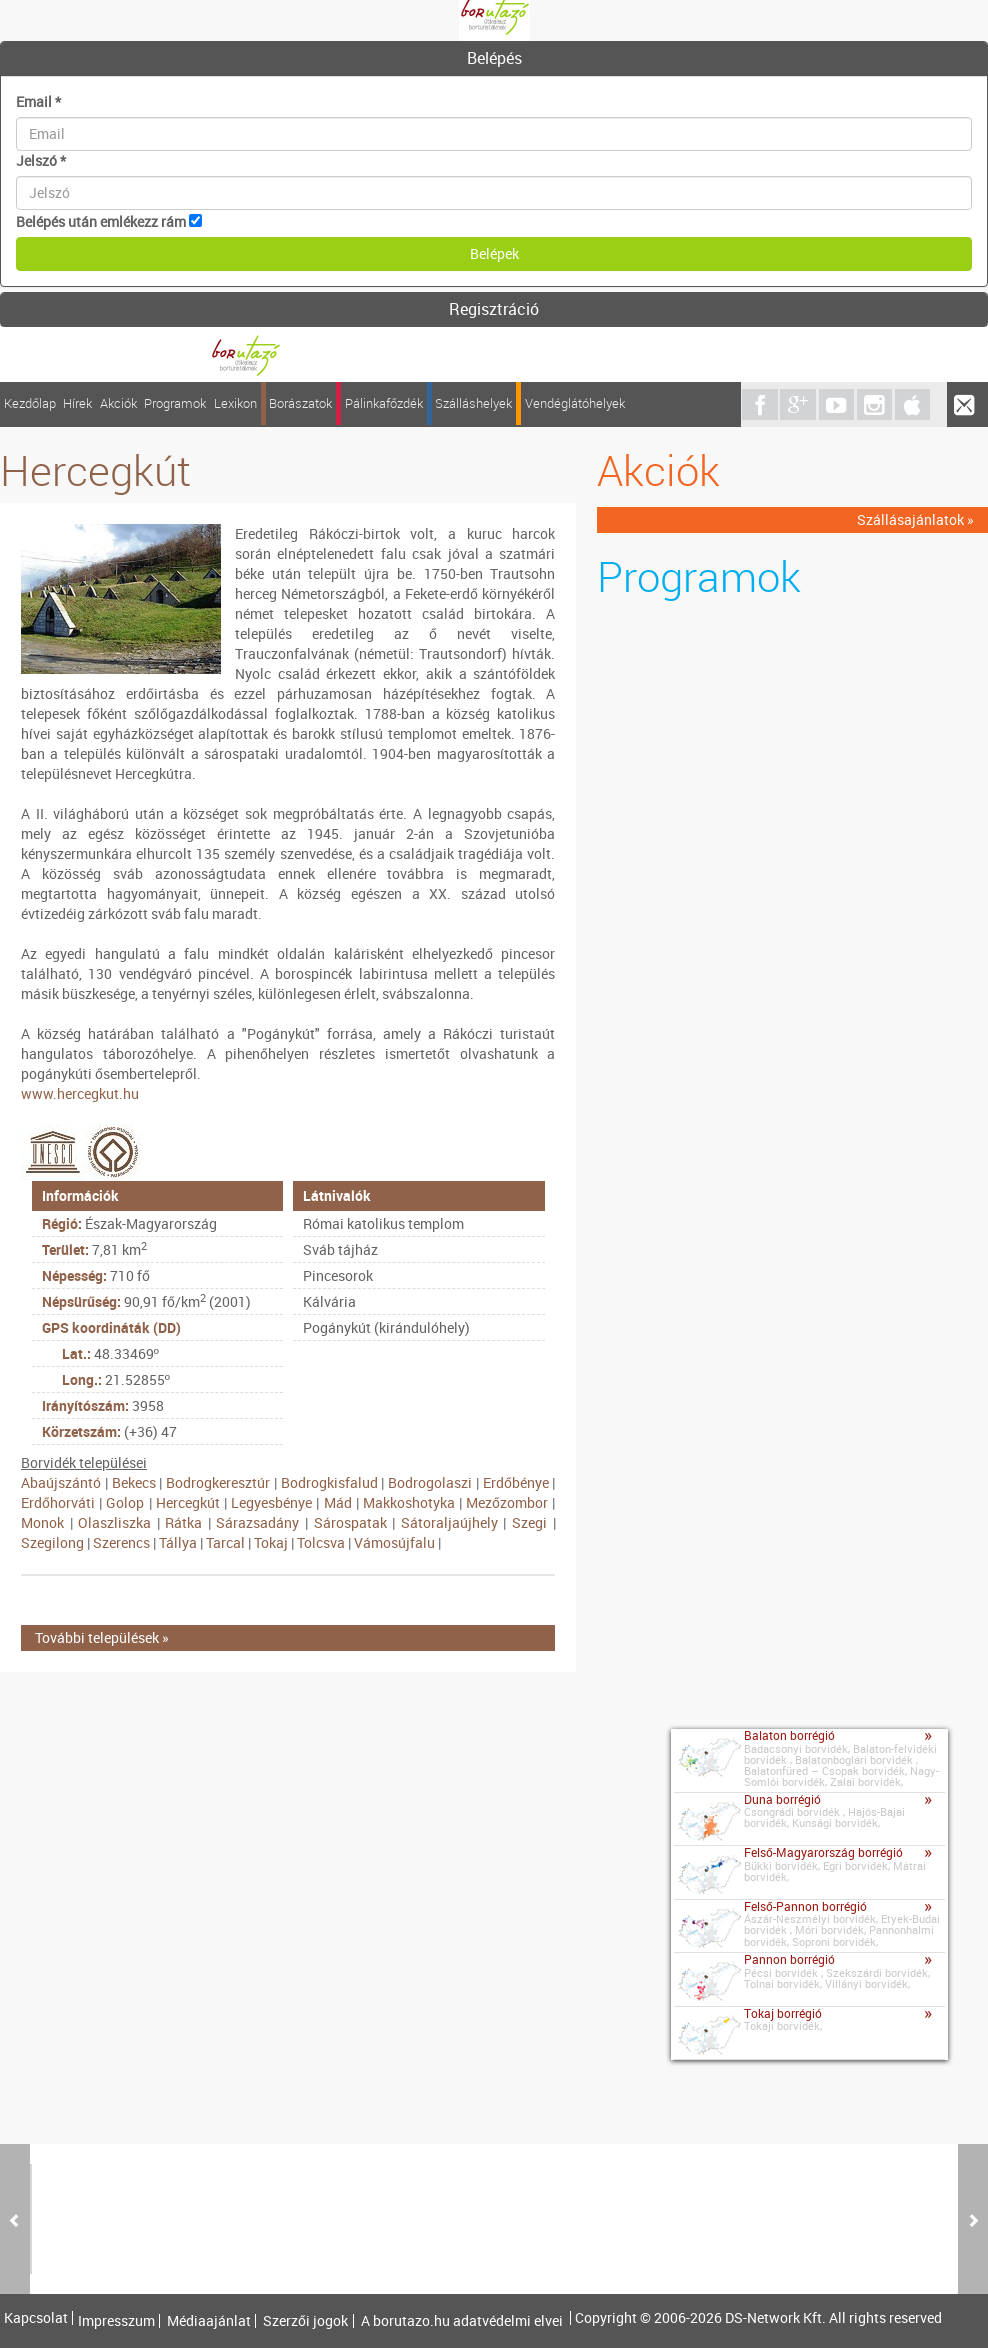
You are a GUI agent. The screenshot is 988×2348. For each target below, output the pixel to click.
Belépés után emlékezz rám (101, 221)
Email (38, 101)
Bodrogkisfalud (329, 1482)
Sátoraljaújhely (449, 1522)
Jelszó (41, 160)
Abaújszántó (61, 1482)
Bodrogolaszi (430, 1482)
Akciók (118, 403)
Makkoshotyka (409, 1502)
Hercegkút (188, 1502)
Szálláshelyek (473, 403)
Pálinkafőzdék (384, 403)
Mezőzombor (507, 1502)
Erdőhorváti (58, 1502)
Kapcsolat (36, 2318)
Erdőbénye (516, 1482)
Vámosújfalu (394, 1542)
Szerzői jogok (305, 2321)
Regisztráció (494, 309)
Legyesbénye (271, 1502)
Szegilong (52, 1542)
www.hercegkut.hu (80, 1093)
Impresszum (116, 2321)
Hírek (77, 403)
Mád (338, 1502)
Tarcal (225, 1542)
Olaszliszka (114, 1522)
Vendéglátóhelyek (575, 403)
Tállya (178, 1542)
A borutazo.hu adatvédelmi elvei (462, 2321)
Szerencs (121, 1542)
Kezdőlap (30, 403)
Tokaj (271, 1542)
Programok (175, 403)
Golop (125, 1502)
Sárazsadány (257, 1522)
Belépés (494, 58)
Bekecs (134, 1482)
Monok (42, 1522)
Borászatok (300, 403)
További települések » (102, 1637)
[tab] (494, 59)
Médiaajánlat (209, 2321)
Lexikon (235, 403)
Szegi (529, 1522)
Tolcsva (321, 1542)
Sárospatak (350, 1522)
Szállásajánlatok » (915, 519)
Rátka (183, 1522)
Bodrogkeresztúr (218, 1482)
